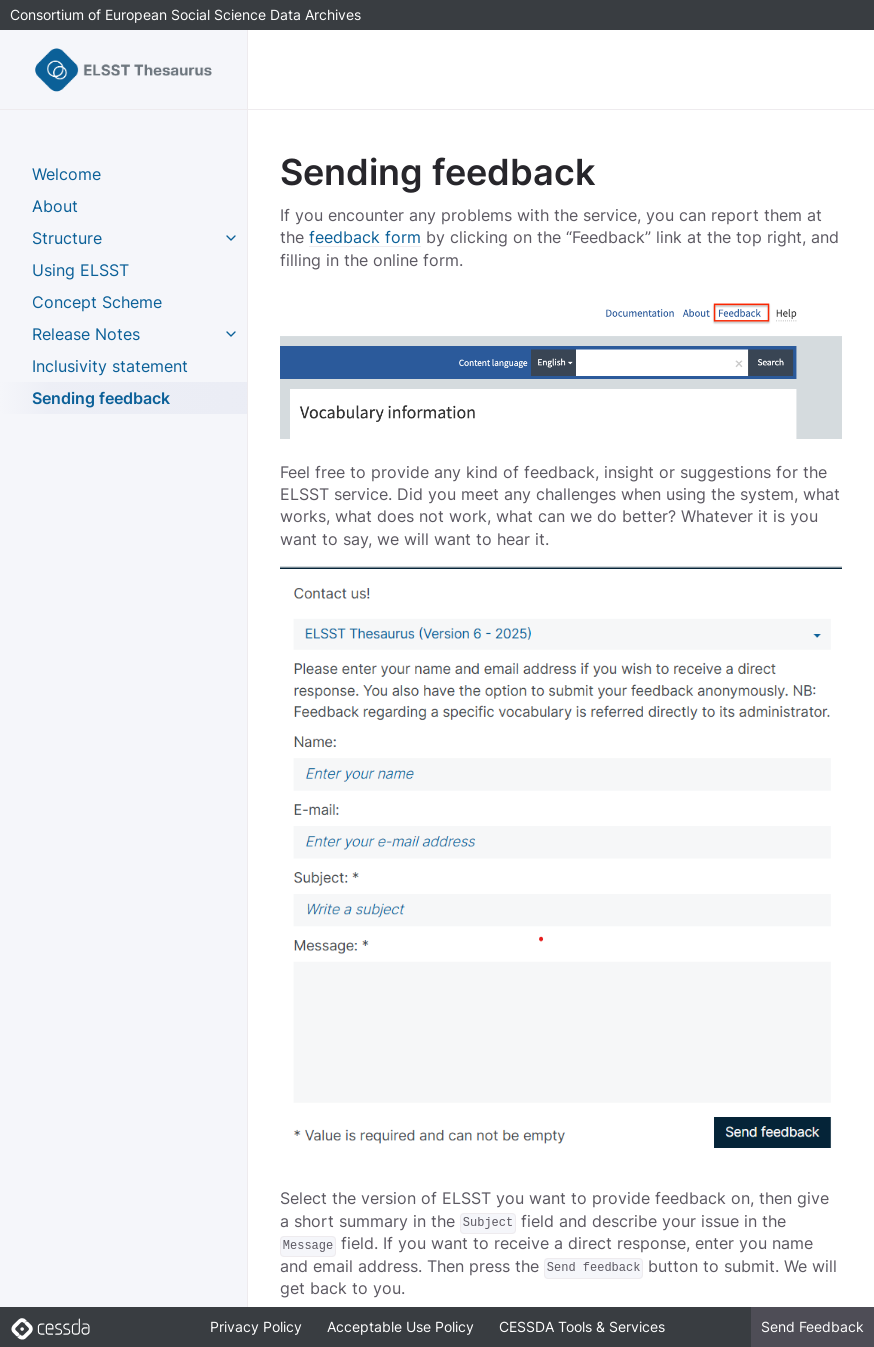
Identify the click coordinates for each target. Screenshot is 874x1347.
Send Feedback (812, 1326)
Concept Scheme (97, 302)
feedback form (365, 237)
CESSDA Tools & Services (582, 1326)
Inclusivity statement (110, 366)
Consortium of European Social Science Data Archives (185, 14)
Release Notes (86, 334)
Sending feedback (101, 398)
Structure (67, 238)
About (55, 206)
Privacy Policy (256, 1326)
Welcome (66, 174)
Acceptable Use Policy (400, 1326)
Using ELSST (80, 270)
